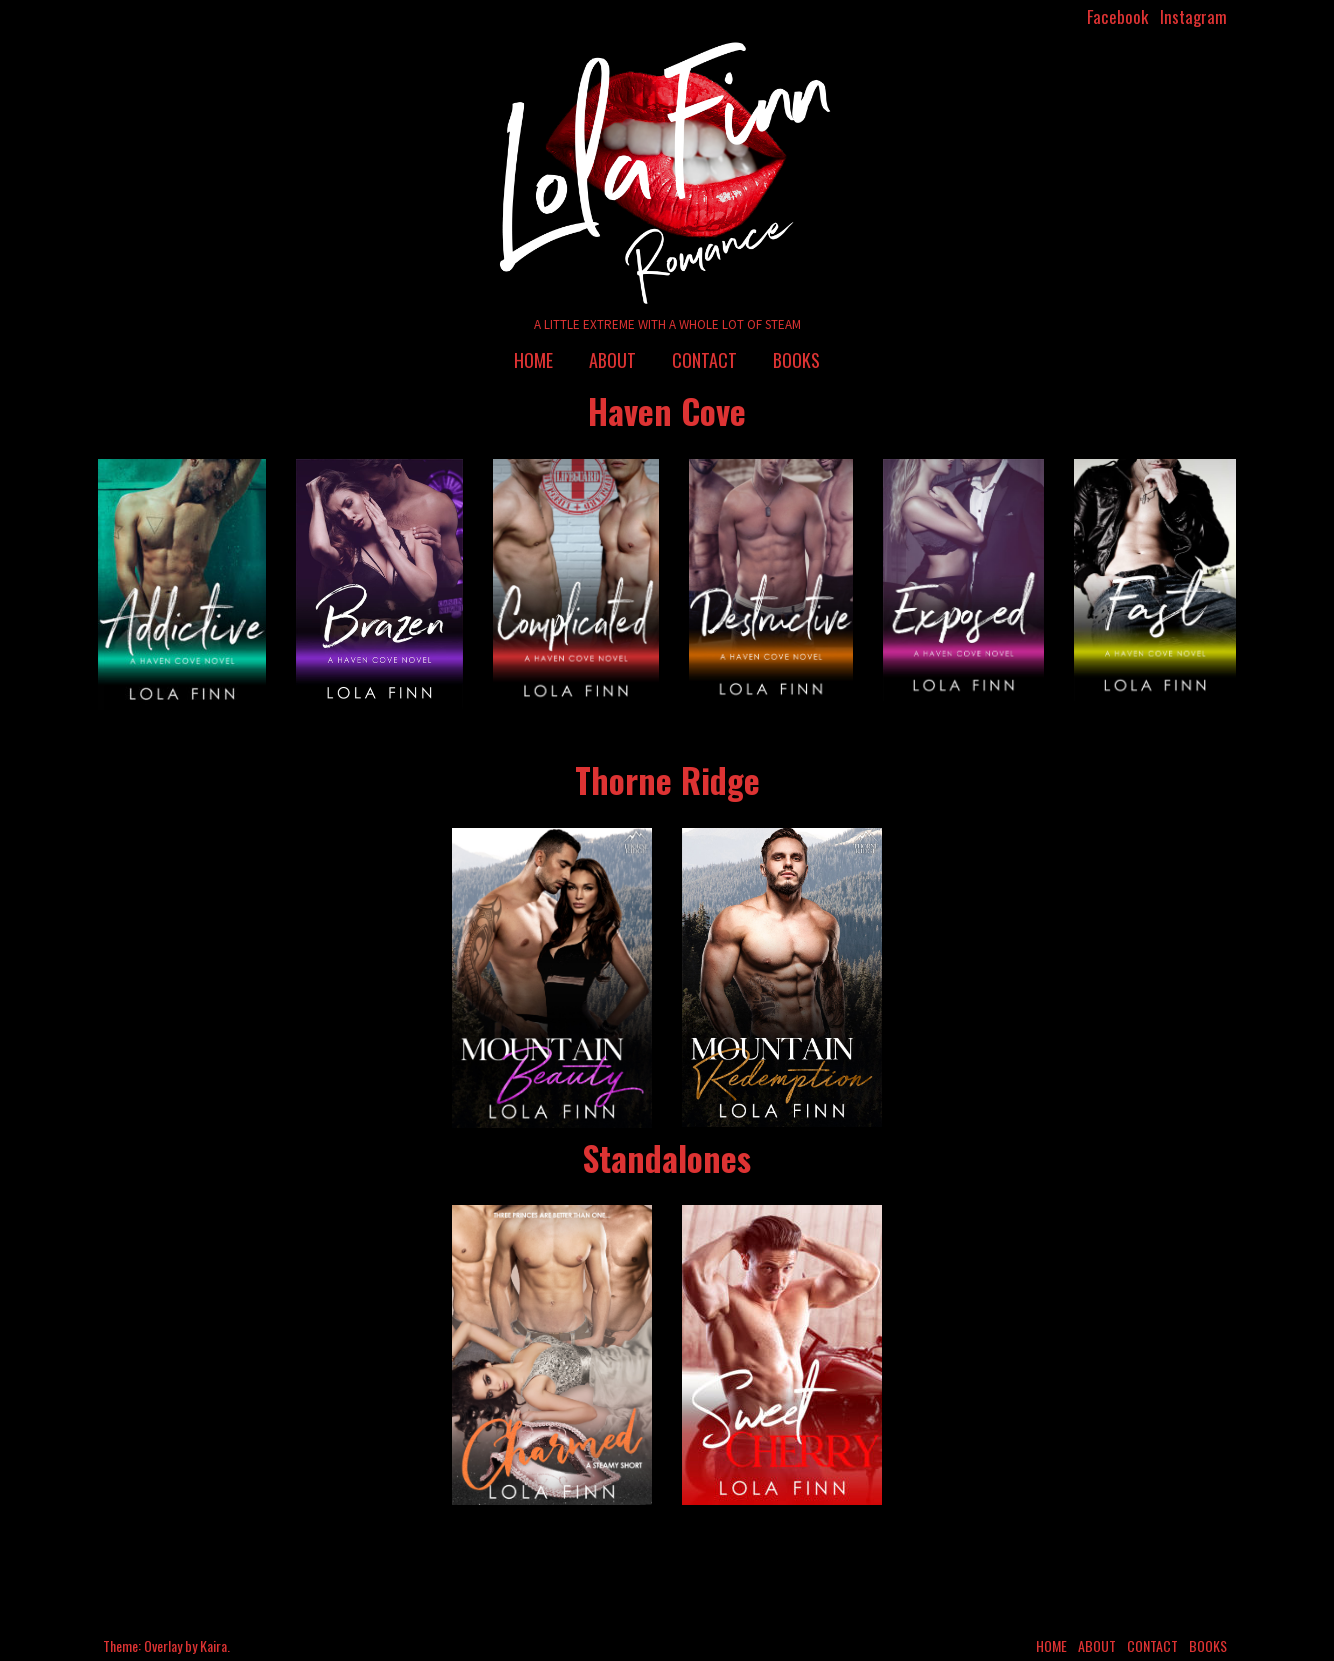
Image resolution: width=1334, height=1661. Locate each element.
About (612, 360)
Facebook (1117, 16)
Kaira (213, 1645)
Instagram (1193, 16)
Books (796, 360)
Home (533, 360)
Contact (704, 360)
